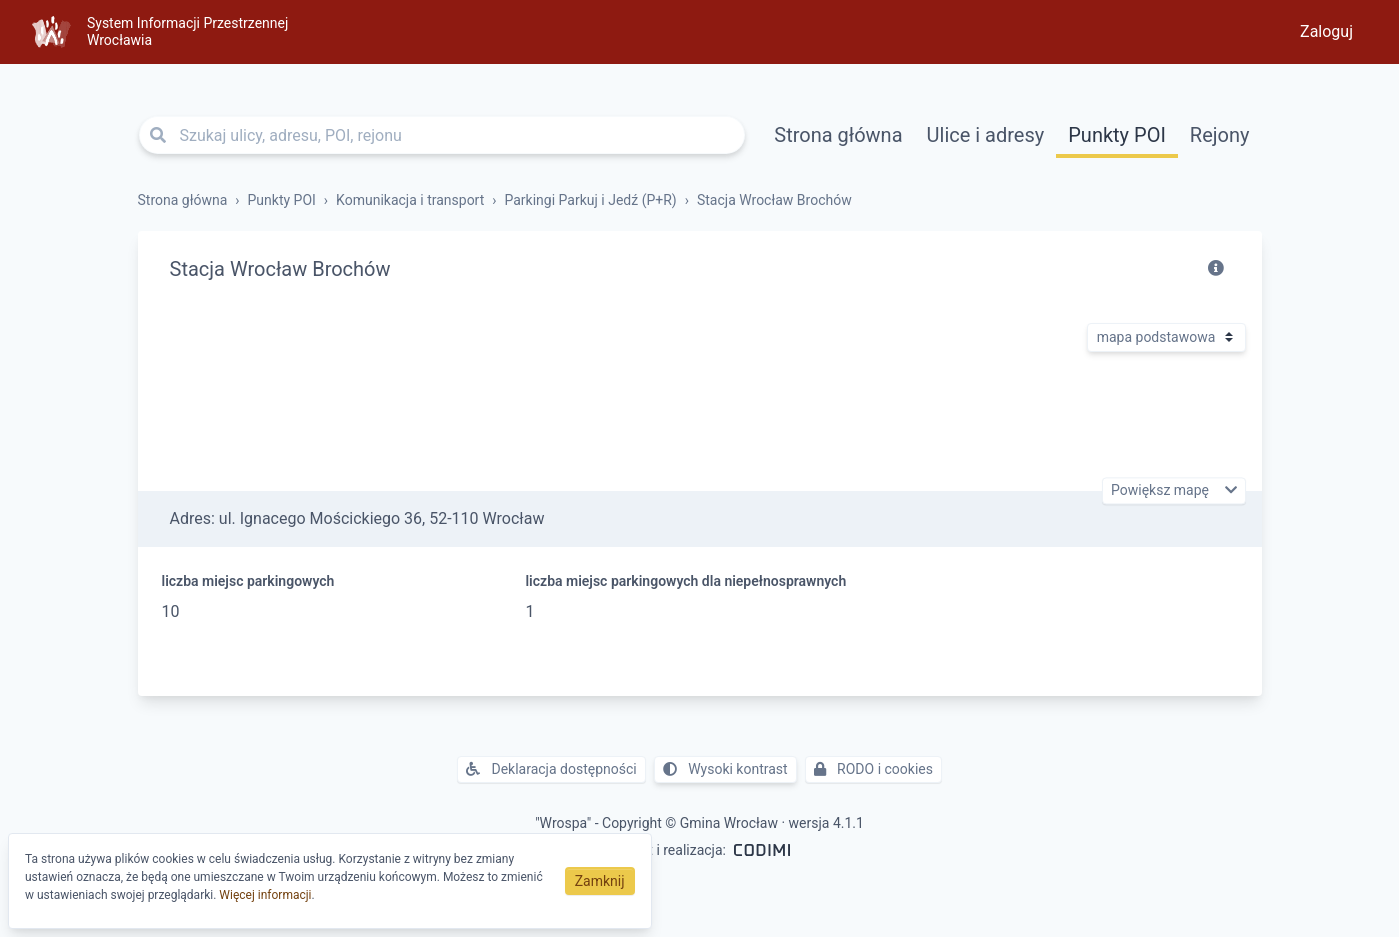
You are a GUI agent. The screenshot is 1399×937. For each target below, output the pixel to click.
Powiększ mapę (1161, 491)
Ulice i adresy (986, 135)
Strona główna (838, 135)
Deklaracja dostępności (551, 769)
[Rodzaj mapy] (1166, 337)
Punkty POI (1117, 135)
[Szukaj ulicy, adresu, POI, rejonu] (442, 135)
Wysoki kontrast (725, 769)
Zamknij (600, 881)
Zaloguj (1326, 31)
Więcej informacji (265, 895)
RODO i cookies (873, 769)
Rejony (1220, 135)
